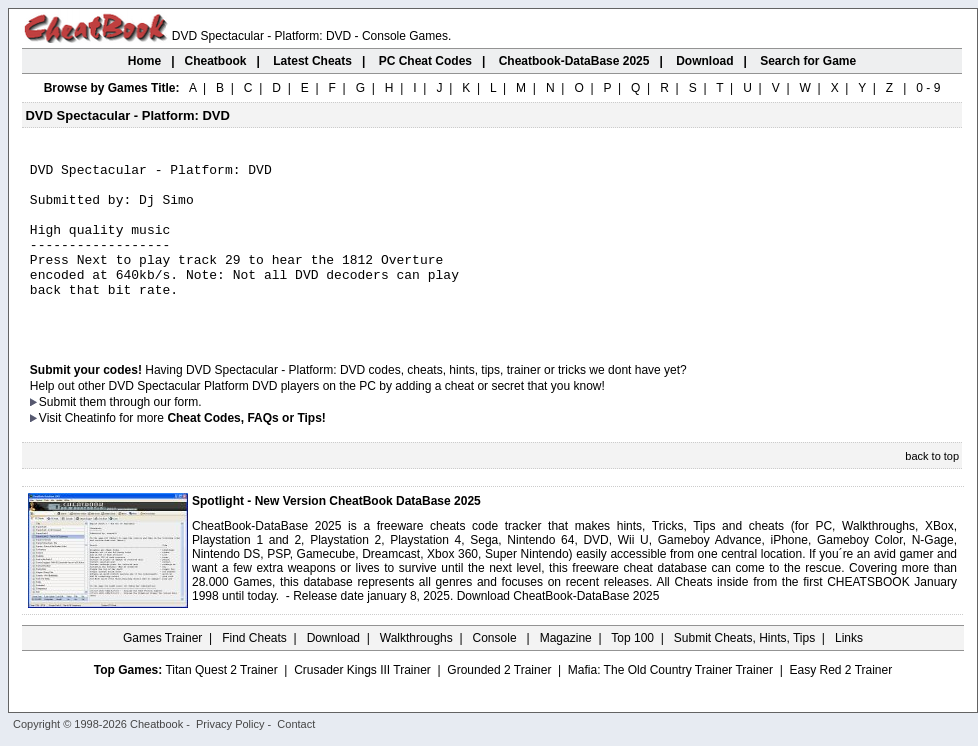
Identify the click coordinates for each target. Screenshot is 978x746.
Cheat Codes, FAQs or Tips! (246, 451)
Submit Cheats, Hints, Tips (744, 671)
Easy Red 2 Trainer (840, 703)
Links (849, 671)
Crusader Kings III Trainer (362, 703)
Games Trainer (162, 671)
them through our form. (141, 435)
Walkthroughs (416, 671)
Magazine (566, 671)
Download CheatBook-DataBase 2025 (558, 629)
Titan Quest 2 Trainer (221, 703)
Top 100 (632, 671)
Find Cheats (254, 671)
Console (496, 671)
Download (333, 671)
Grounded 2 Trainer (499, 703)
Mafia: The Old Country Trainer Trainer (670, 703)
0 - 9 (928, 88)
